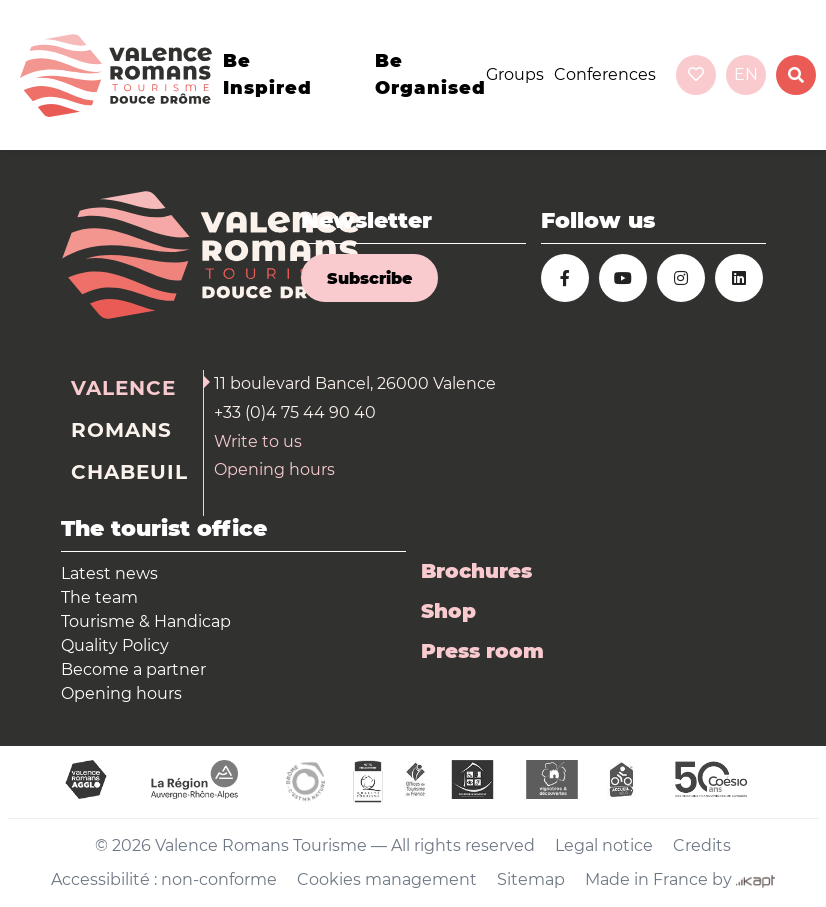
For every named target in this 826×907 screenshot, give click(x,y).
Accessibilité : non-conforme (164, 879)
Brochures (476, 571)
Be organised (430, 74)
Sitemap (531, 879)
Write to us (258, 441)
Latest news (109, 573)
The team (99, 597)
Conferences (605, 74)
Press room (482, 651)
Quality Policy (115, 645)
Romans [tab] (121, 430)
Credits (702, 845)
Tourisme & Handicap (146, 621)
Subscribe (369, 278)
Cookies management (387, 879)
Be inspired (267, 74)
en (746, 74)
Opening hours (274, 469)
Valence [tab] (123, 388)
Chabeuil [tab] (129, 472)
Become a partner (133, 669)
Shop (448, 611)
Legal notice (604, 845)
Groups (515, 74)
